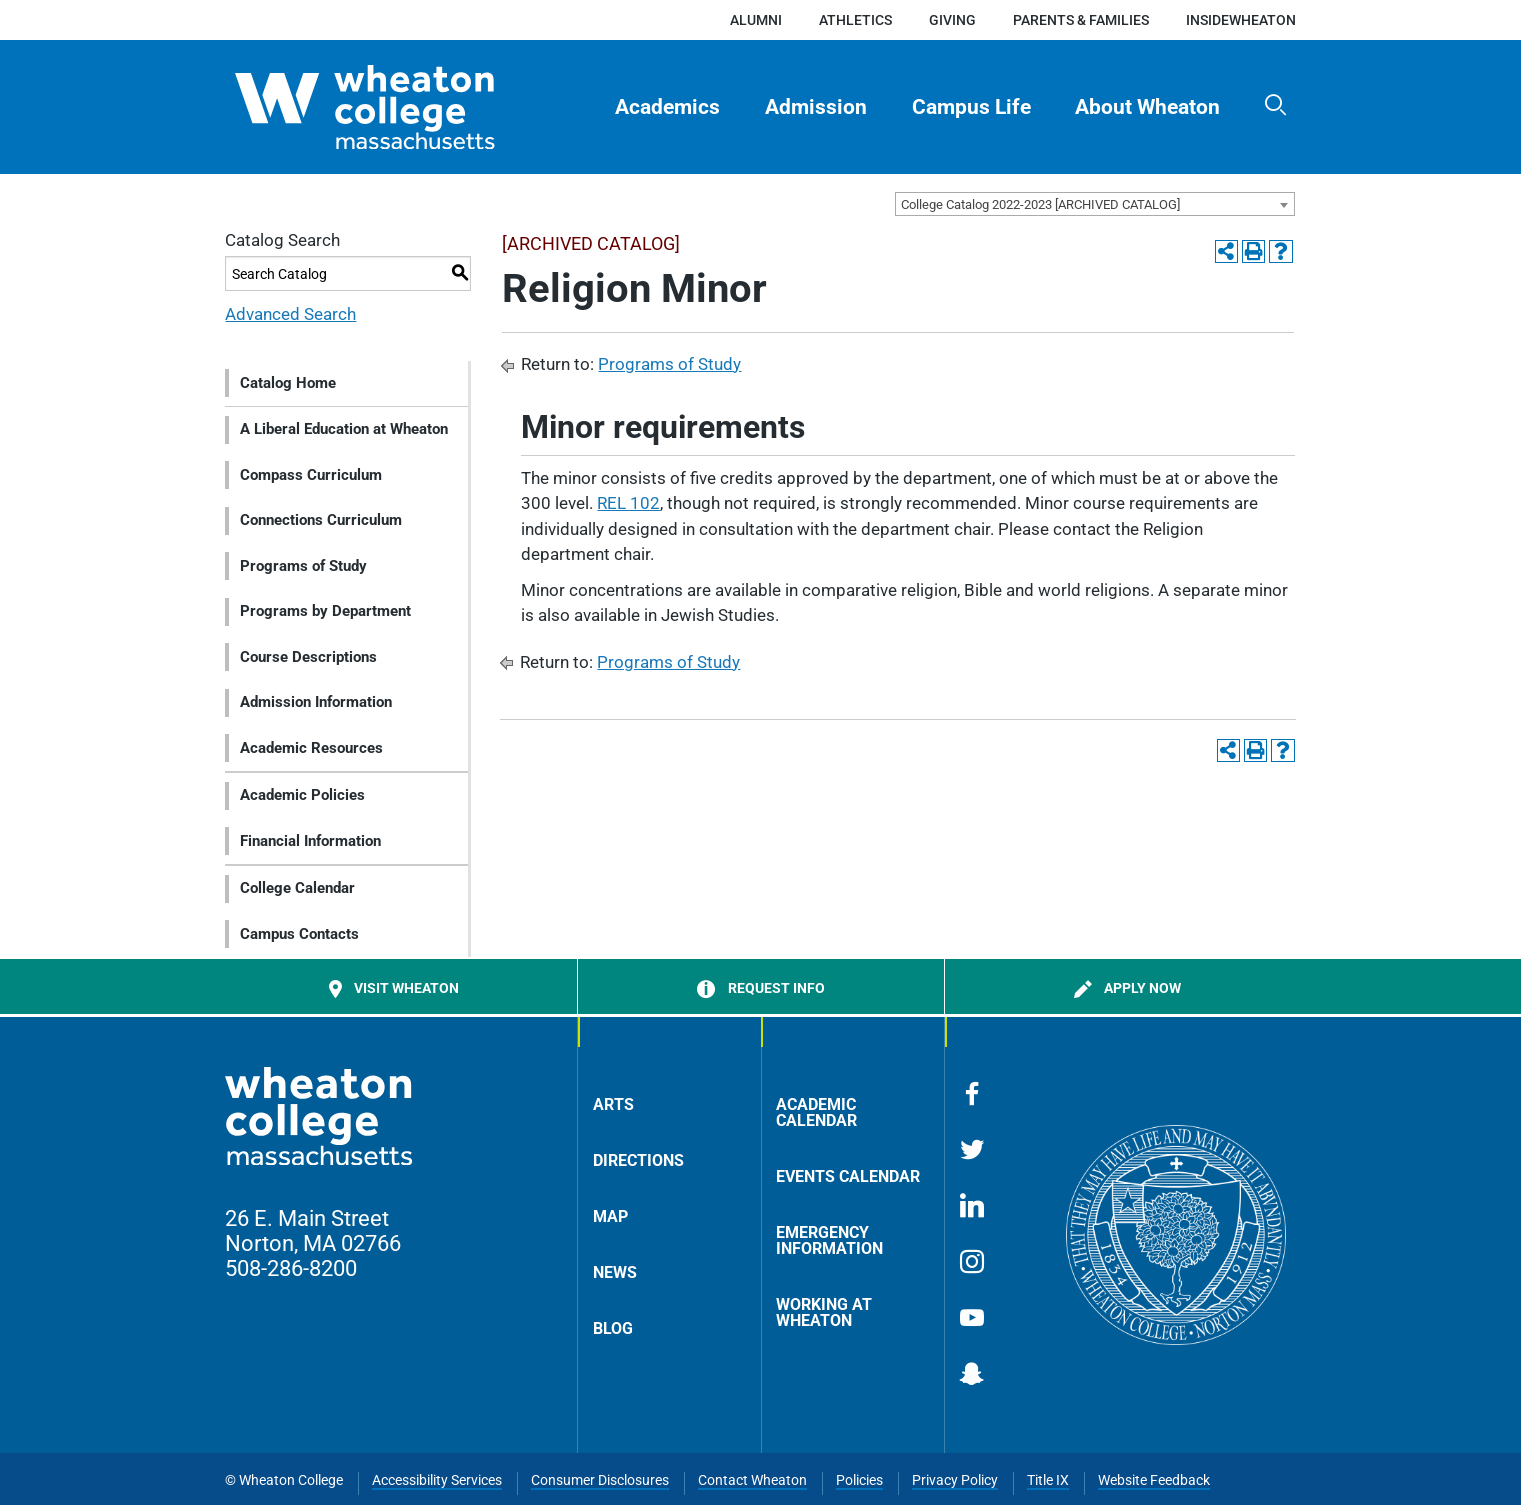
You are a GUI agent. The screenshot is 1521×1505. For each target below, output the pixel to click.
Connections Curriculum (321, 520)
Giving (952, 20)
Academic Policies (302, 795)
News (615, 1272)
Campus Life (971, 107)
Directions (638, 1160)
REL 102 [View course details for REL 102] (628, 503)
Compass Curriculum (311, 475)
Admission (816, 107)
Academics (667, 107)
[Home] (400, 107)
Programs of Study (303, 566)
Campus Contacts (299, 934)
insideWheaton (1241, 20)
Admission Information (316, 702)
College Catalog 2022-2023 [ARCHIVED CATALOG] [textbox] (1040, 204)
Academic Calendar (816, 1112)
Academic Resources (311, 748)
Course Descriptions (308, 657)
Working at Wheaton (824, 1312)
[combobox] (1095, 204)
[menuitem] (668, 107)
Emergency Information (829, 1240)
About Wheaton (1147, 107)
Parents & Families (1081, 20)
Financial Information (310, 841)
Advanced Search (290, 314)
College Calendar (297, 888)
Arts (613, 1104)
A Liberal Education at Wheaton (344, 429)
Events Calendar (848, 1176)
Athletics (855, 20)
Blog (613, 1328)
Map (610, 1216)
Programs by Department (325, 611)
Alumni (756, 20)
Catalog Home (288, 383)
